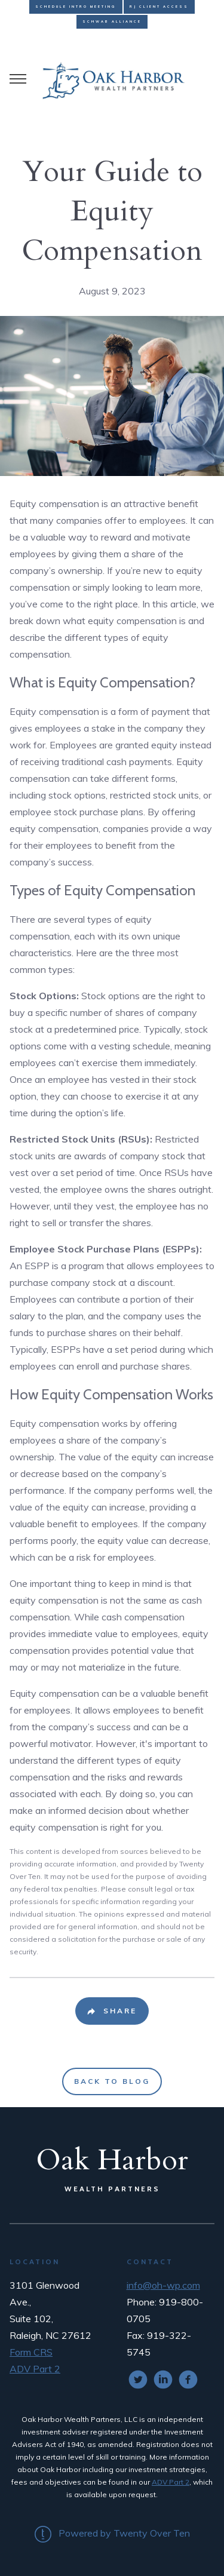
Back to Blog (112, 2081)
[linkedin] (163, 2379)
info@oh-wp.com (163, 2285)
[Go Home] (112, 78)
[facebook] (188, 2379)
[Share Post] (111, 2011)
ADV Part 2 (35, 2369)
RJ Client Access (159, 6)
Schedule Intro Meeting (75, 6)
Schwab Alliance (112, 21)
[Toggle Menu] (18, 79)
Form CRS (31, 2352)
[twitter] (138, 2379)
